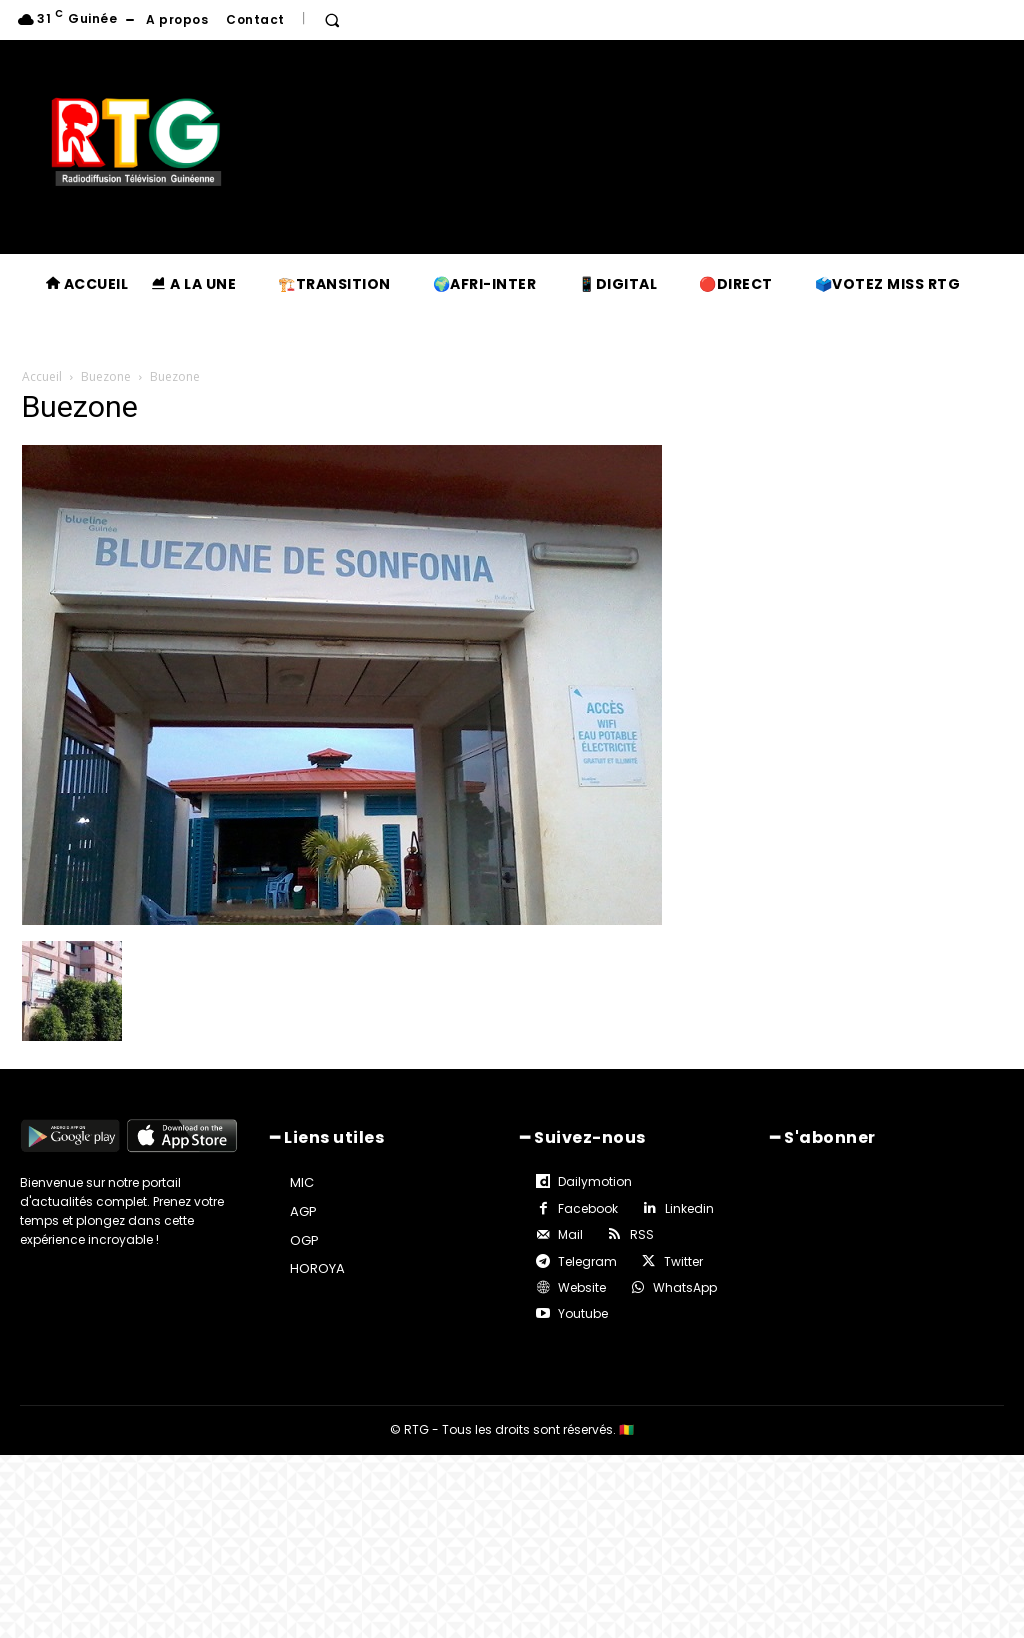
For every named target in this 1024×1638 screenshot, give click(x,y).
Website (582, 1287)
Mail (570, 1234)
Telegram (587, 1261)
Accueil (42, 376)
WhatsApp (685, 1287)
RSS (642, 1234)
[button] (332, 20)
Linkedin (689, 1208)
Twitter (683, 1261)
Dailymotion (595, 1181)
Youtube (583, 1313)
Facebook (588, 1208)
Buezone (106, 376)
